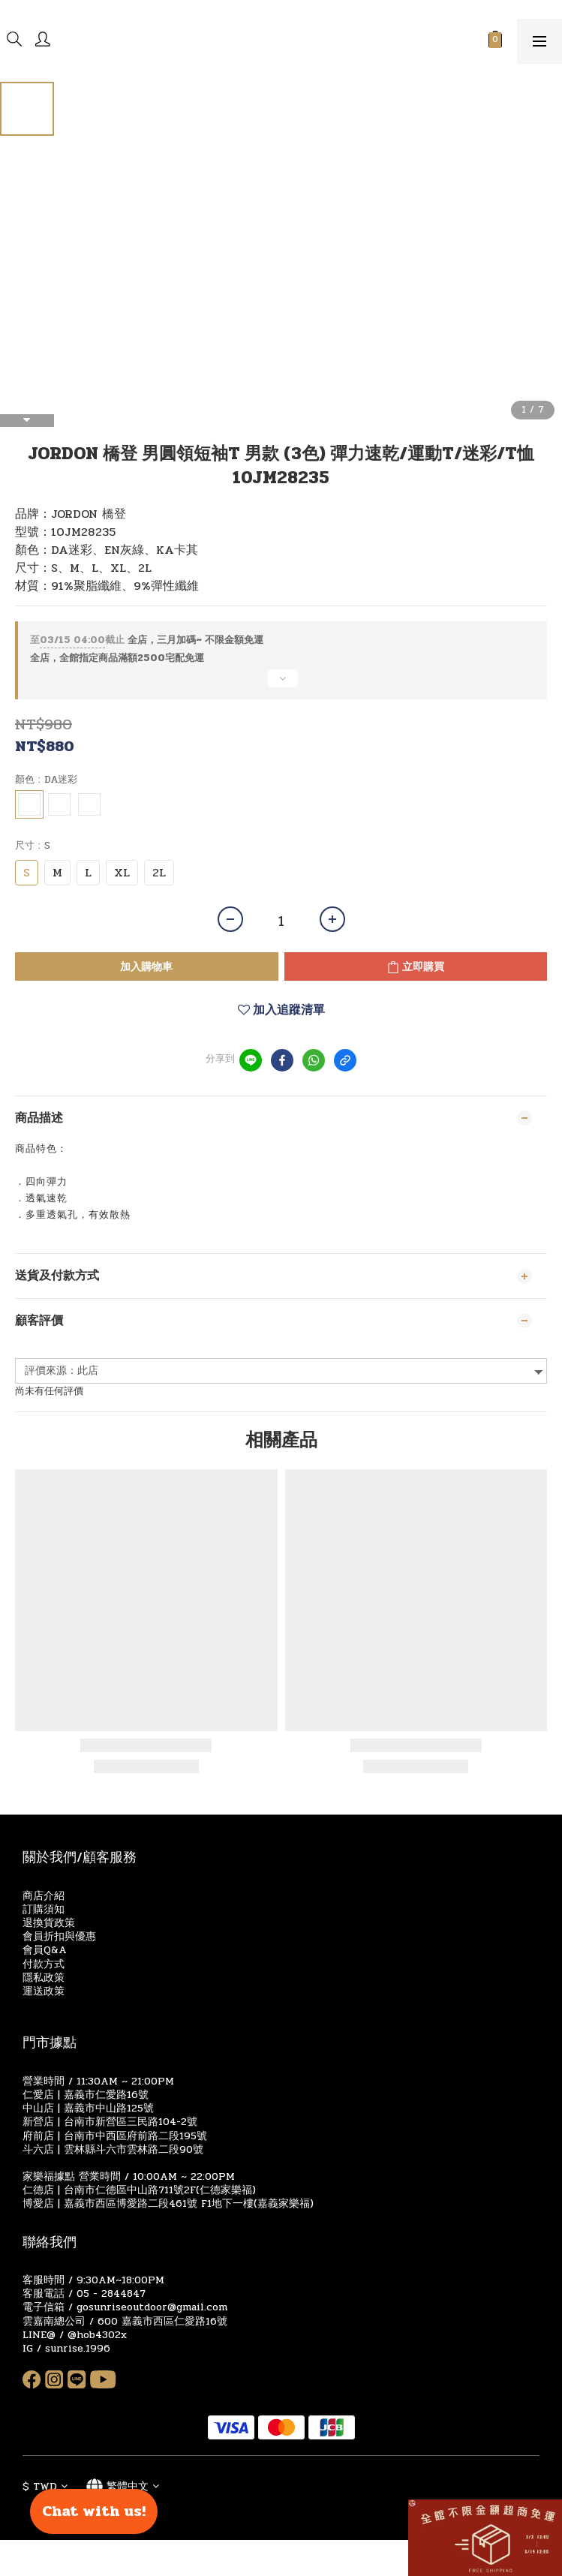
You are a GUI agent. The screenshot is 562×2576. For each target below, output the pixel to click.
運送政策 (44, 1991)
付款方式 (44, 1964)
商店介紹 (44, 1896)
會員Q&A (45, 1950)
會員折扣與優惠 (59, 1936)
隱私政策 (44, 1977)
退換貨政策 (49, 1923)
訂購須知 (44, 1909)
